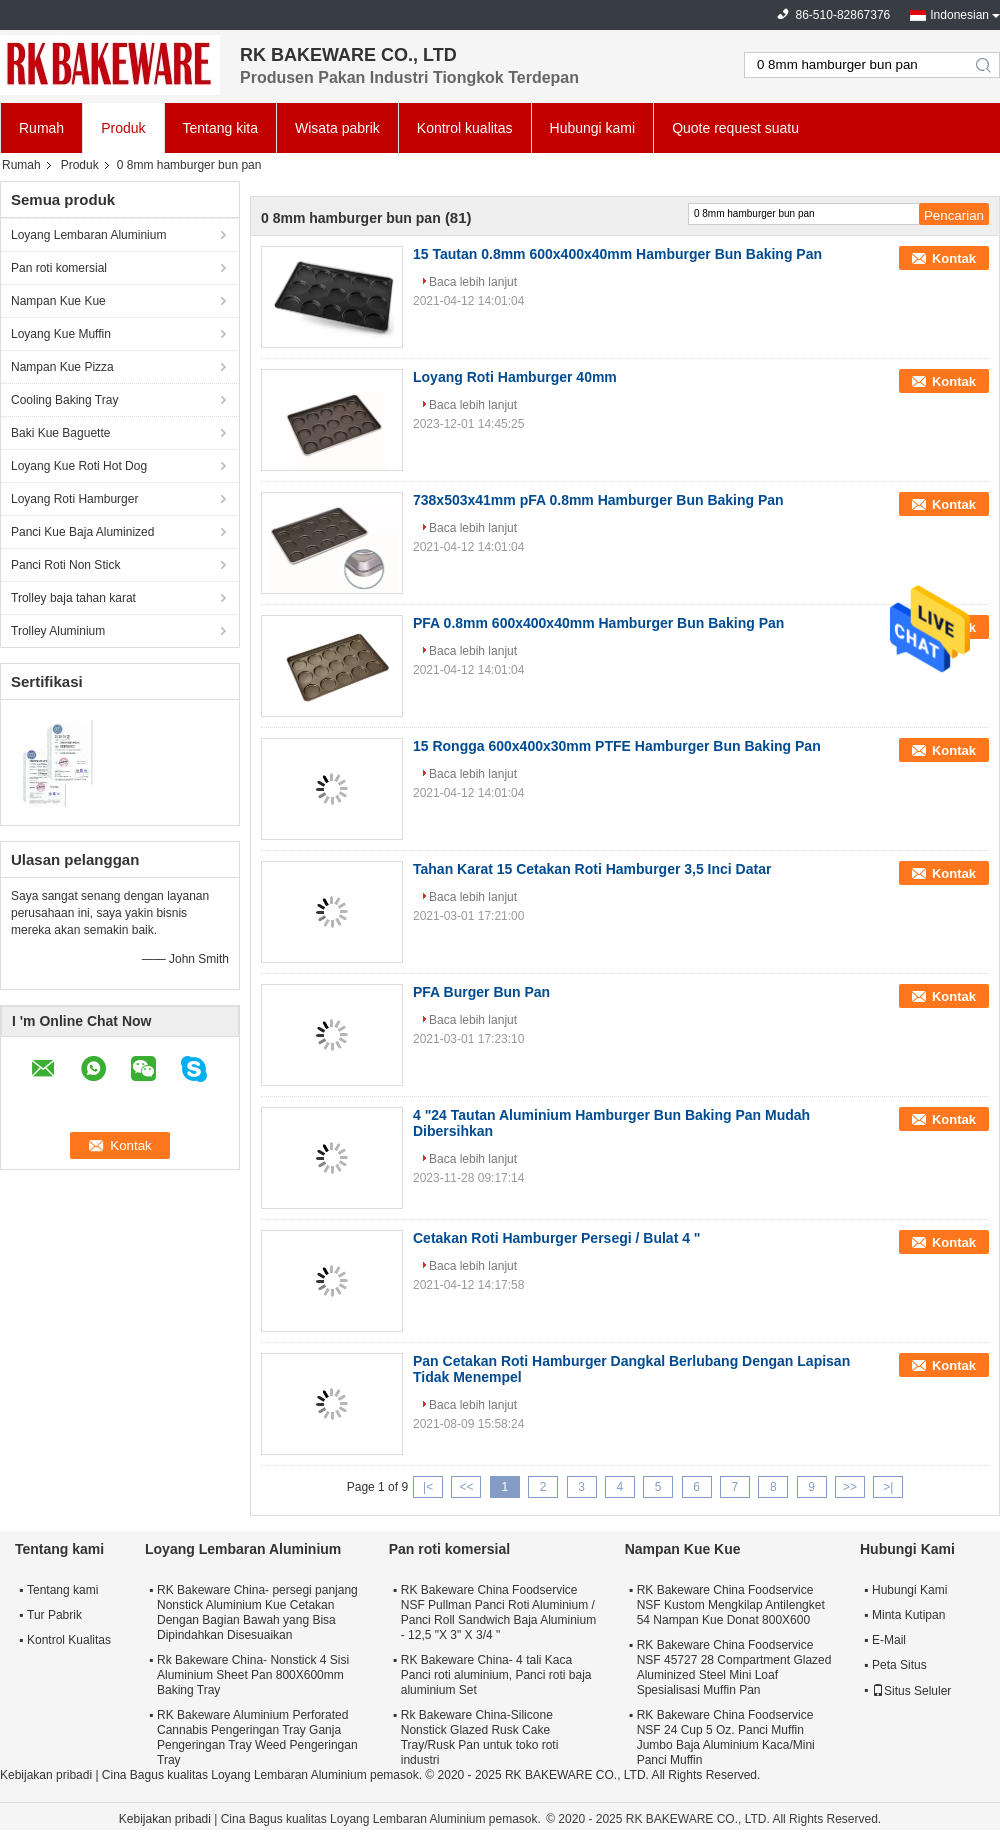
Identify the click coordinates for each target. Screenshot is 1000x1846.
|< (428, 1487)
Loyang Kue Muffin (61, 334)
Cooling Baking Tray (64, 400)
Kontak (954, 258)
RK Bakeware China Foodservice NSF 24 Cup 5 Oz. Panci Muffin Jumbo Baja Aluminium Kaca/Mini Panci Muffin (726, 1737)
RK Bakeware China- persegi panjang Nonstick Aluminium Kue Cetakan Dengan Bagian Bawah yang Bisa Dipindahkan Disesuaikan (257, 1612)
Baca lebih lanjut (473, 282)
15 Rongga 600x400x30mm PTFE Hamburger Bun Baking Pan (617, 746)
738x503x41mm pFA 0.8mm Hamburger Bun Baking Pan (598, 500)
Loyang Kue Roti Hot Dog (79, 466)
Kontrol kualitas (465, 128)
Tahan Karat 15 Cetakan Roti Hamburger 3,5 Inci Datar (592, 869)
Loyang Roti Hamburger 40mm (515, 377)
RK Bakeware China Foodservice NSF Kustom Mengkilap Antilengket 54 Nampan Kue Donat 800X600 (731, 1605)
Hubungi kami (593, 128)
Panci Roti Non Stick (65, 565)
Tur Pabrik (54, 1615)
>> (850, 1487)
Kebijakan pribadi (46, 1775)
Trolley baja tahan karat (73, 598)
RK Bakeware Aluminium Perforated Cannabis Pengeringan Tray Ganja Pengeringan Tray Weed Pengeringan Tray (257, 1737)
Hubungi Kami (909, 1590)
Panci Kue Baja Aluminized (82, 532)
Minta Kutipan (908, 1615)
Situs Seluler (911, 1691)
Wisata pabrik (337, 128)
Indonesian (959, 15)
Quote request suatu (735, 128)
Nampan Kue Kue (58, 301)
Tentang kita (221, 128)
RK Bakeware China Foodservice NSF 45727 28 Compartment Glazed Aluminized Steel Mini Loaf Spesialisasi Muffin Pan (734, 1667)
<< (466, 1487)
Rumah (41, 128)
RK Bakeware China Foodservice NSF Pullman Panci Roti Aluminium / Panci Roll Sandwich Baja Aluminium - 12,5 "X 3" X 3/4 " (498, 1612)
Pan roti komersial (59, 268)
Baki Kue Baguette (60, 433)
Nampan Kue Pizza (62, 367)
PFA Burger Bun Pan (481, 992)
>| (888, 1487)
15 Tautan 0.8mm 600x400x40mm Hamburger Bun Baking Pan (617, 254)
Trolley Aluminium (58, 631)
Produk (123, 128)
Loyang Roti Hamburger (74, 499)
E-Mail (889, 1640)
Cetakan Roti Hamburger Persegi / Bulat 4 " (557, 1238)
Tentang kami (62, 1590)
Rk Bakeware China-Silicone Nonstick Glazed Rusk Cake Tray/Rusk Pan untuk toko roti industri (480, 1737)
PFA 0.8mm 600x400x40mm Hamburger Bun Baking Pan (598, 623)
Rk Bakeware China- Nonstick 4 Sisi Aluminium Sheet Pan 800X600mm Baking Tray (253, 1675)
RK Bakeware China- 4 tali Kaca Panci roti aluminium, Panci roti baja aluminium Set (496, 1675)
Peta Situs (899, 1665)
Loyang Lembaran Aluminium (88, 235)
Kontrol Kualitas (69, 1640)
